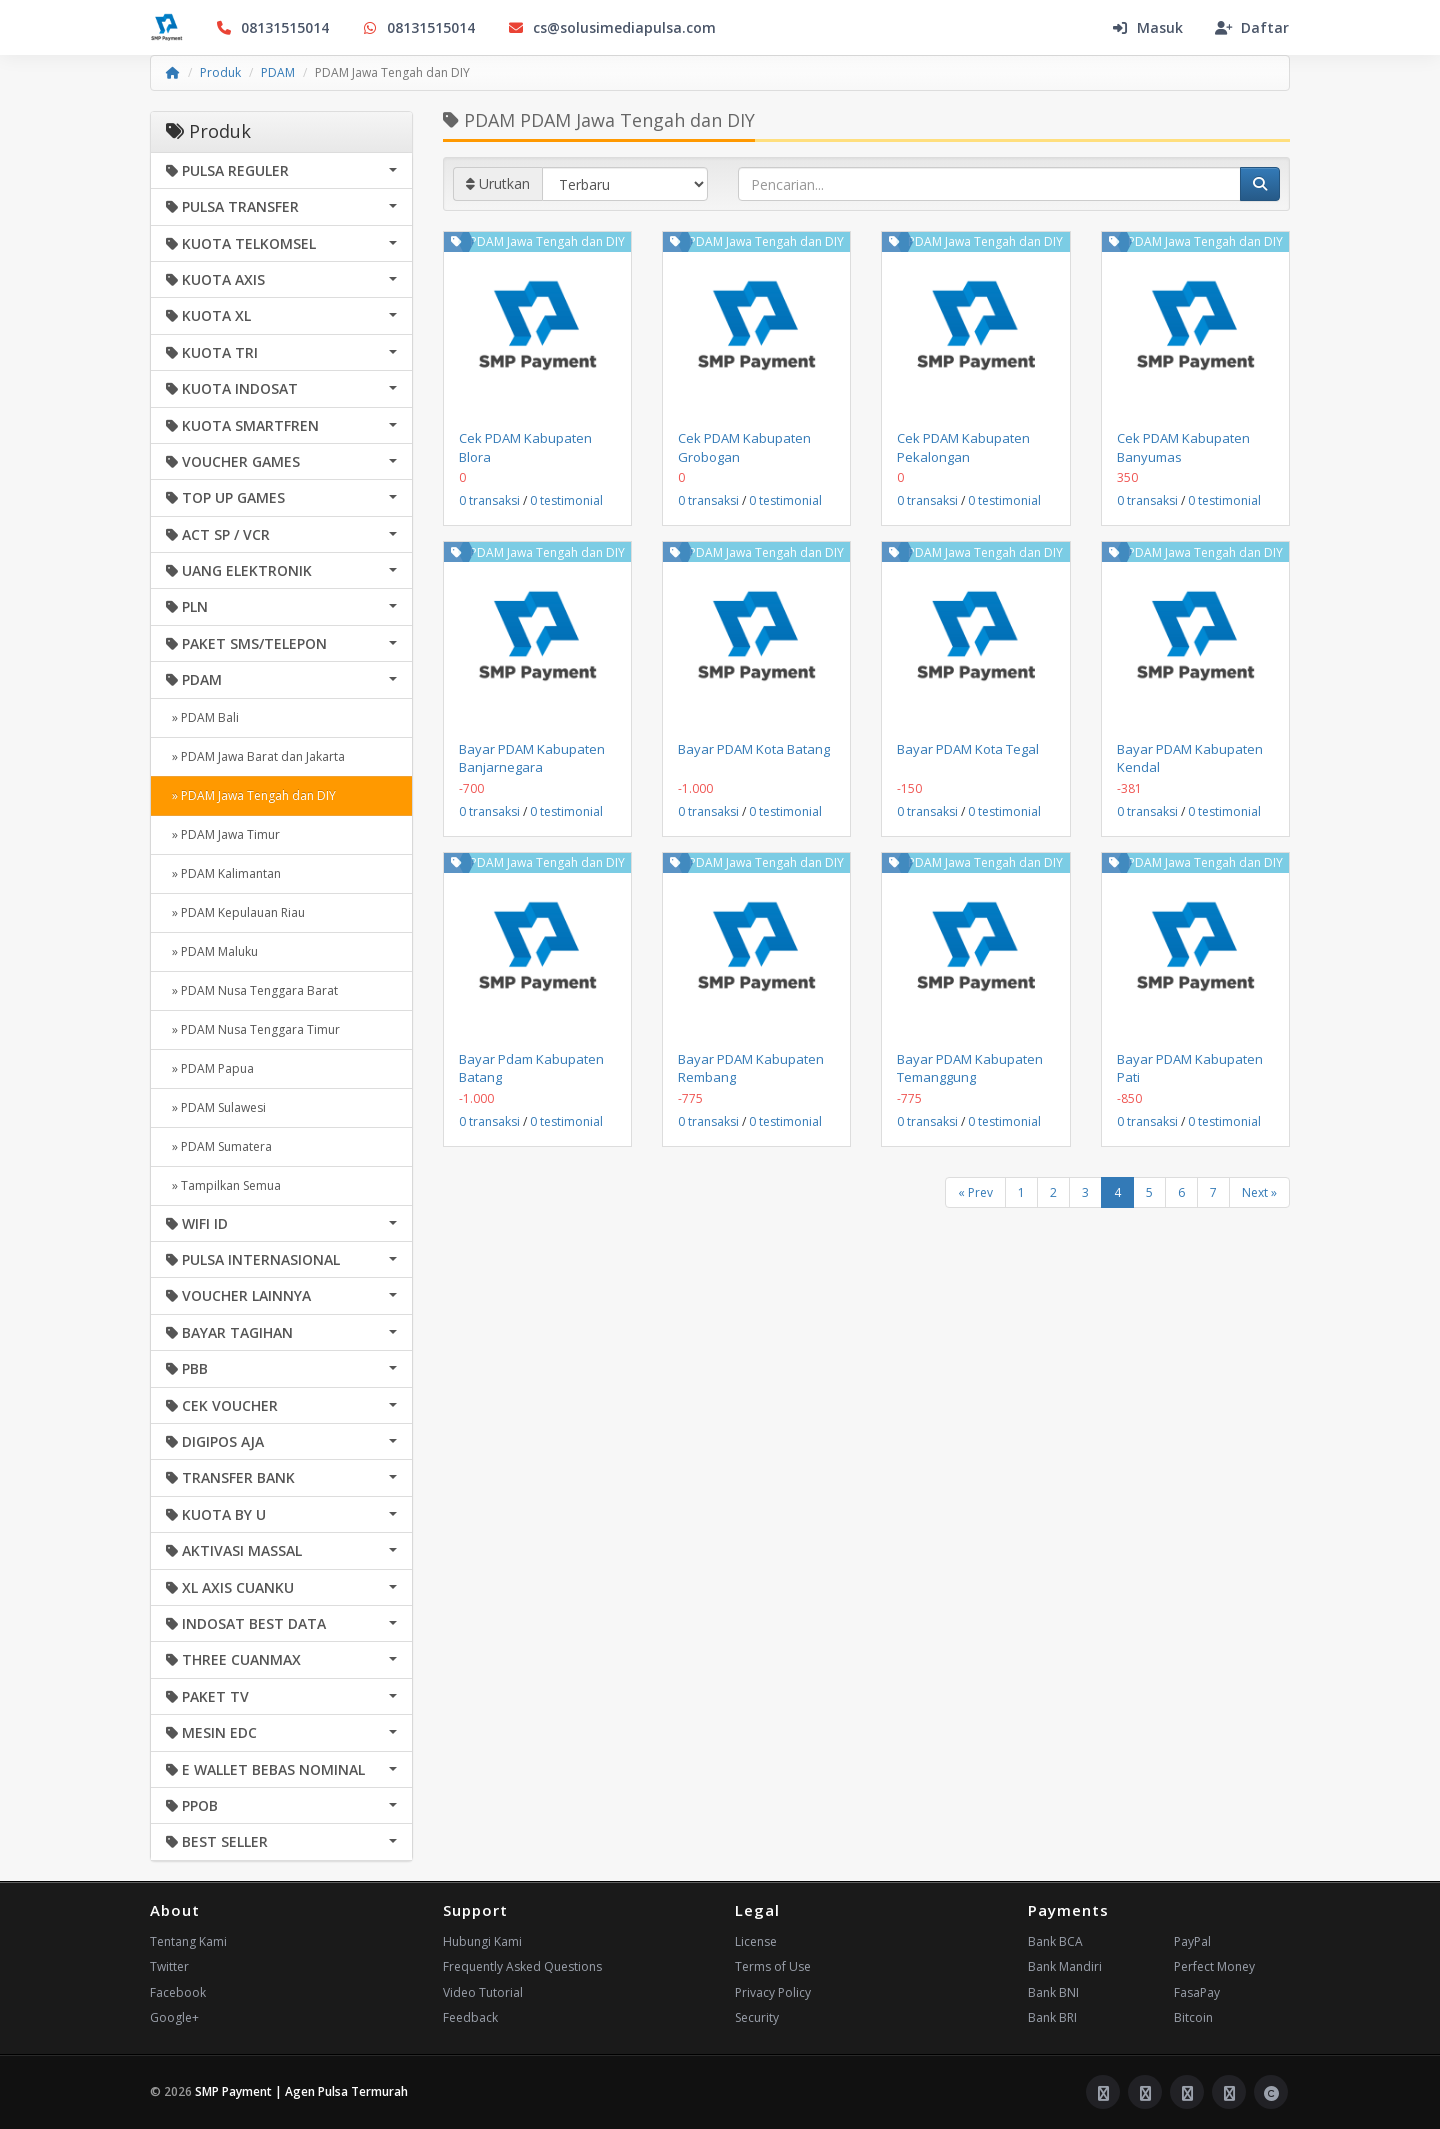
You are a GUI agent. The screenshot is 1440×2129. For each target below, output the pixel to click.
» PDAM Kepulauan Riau (235, 912)
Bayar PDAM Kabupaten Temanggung (970, 1068)
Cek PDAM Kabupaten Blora (525, 447)
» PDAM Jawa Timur (223, 834)
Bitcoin (1193, 2017)
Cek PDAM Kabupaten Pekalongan (963, 447)
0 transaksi (489, 500)
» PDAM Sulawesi (216, 1107)
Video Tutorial (483, 1992)
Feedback (470, 2017)
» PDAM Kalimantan (223, 873)
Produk (220, 72)
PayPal (1192, 1941)
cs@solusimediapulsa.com (611, 27)
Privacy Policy (773, 1992)
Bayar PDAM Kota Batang (754, 749)
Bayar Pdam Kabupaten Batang (531, 1068)
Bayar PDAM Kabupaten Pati (1190, 1068)
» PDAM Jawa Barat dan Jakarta (255, 756)
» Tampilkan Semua (223, 1185)
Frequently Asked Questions (522, 1966)
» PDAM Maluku (212, 951)
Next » (1259, 1192)
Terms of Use (773, 1966)
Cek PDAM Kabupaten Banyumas (1183, 447)
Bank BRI (1052, 2017)
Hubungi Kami (482, 1941)
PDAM (278, 72)
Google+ (174, 2017)
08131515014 (272, 27)
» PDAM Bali (202, 717)
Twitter (169, 1966)
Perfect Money (1214, 1966)
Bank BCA (1055, 1941)
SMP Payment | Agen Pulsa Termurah (301, 2091)
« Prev (975, 1192)
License (756, 1941)
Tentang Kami (188, 1941)
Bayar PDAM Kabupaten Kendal (1190, 758)
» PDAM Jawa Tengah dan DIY (251, 795)
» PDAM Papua (210, 1068)
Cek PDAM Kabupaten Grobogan (744, 447)
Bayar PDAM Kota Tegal (968, 749)
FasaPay (1197, 1992)
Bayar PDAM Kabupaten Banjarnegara (532, 758)
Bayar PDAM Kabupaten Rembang (751, 1068)
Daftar (1252, 27)
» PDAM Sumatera (219, 1146)
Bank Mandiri (1065, 1966)
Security (757, 2017)
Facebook (178, 1992)
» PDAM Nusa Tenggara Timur (253, 1029)
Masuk (1147, 27)
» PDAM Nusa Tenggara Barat (252, 990)
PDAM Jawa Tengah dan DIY (547, 241)
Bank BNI (1053, 1992)
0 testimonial (566, 500)
